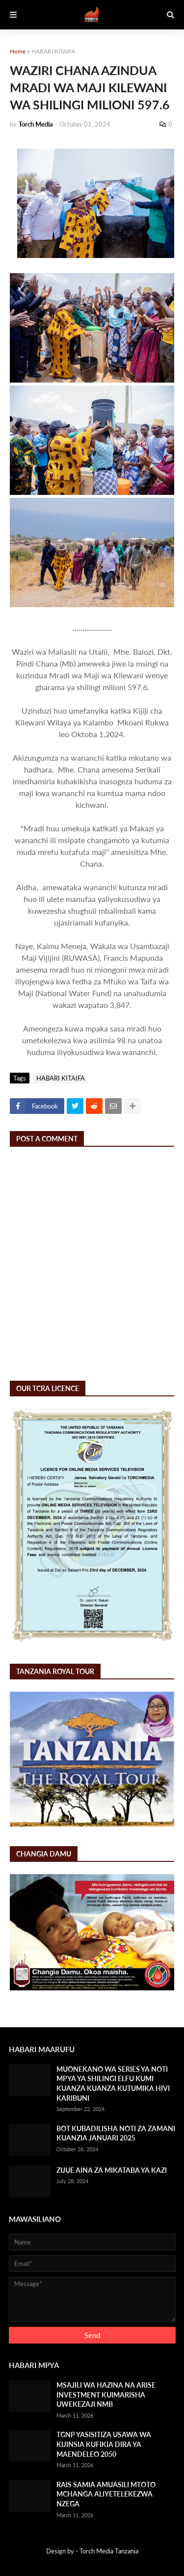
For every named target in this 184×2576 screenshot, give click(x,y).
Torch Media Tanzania (108, 2551)
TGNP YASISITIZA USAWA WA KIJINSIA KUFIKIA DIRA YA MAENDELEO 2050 (103, 2444)
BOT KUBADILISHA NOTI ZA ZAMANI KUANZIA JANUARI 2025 (115, 2133)
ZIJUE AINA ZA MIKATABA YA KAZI (111, 2170)
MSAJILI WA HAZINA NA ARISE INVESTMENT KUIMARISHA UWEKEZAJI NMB (106, 2394)
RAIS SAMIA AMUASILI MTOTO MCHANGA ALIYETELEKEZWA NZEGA (106, 2494)
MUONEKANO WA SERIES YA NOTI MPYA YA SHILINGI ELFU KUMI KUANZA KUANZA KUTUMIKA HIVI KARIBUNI (113, 2083)
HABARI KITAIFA (53, 51)
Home (18, 51)
